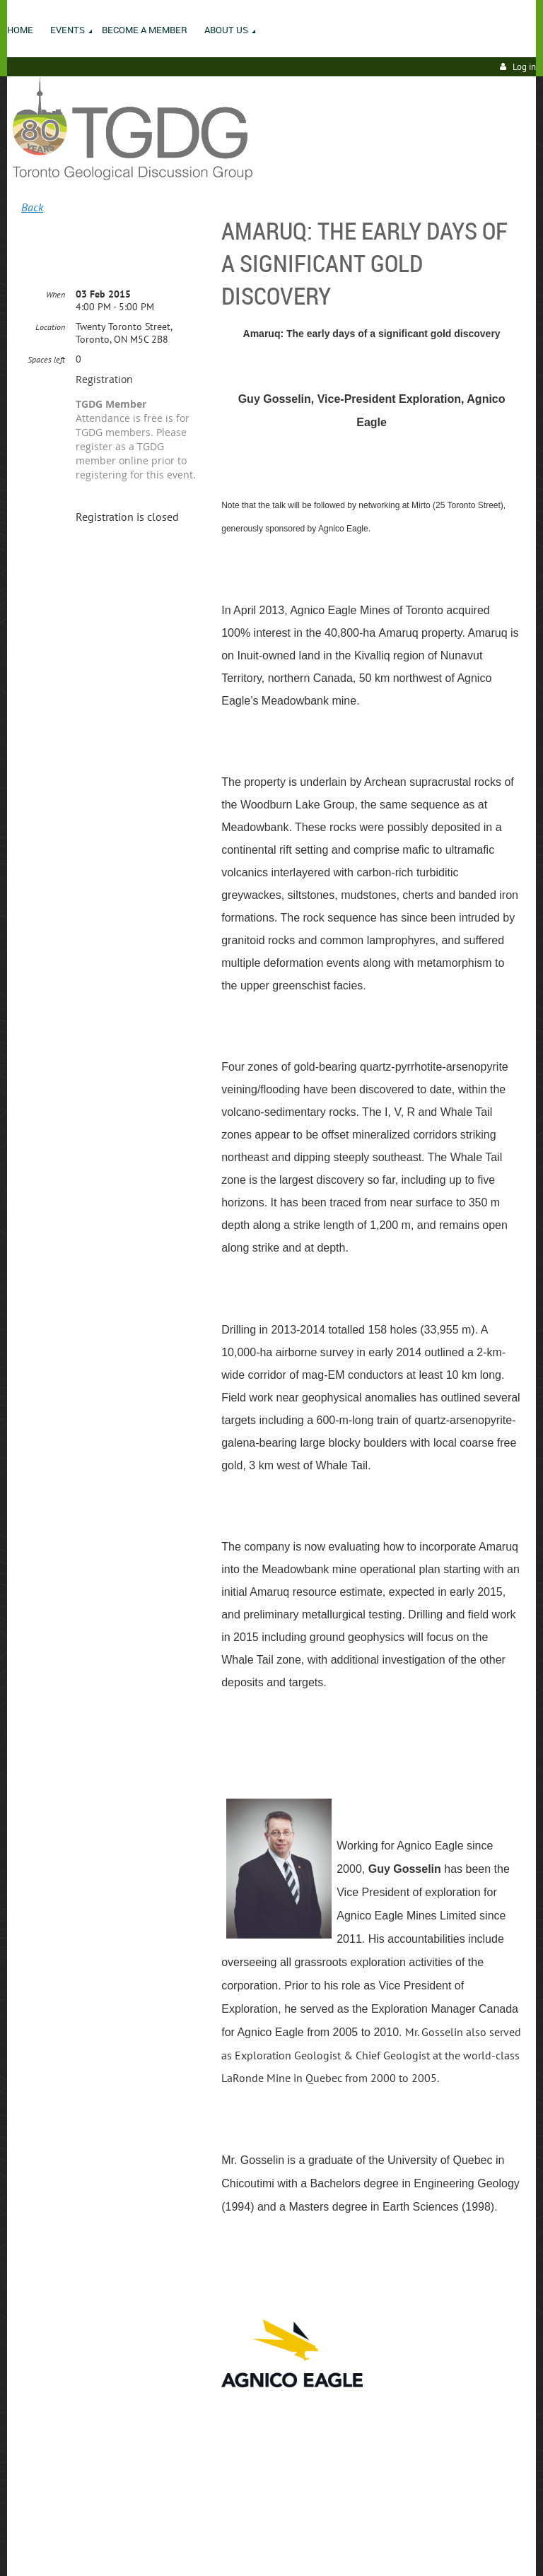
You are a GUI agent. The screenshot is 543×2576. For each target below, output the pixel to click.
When (55, 294)
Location (50, 327)
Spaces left (46, 359)
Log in (524, 67)
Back (32, 207)
